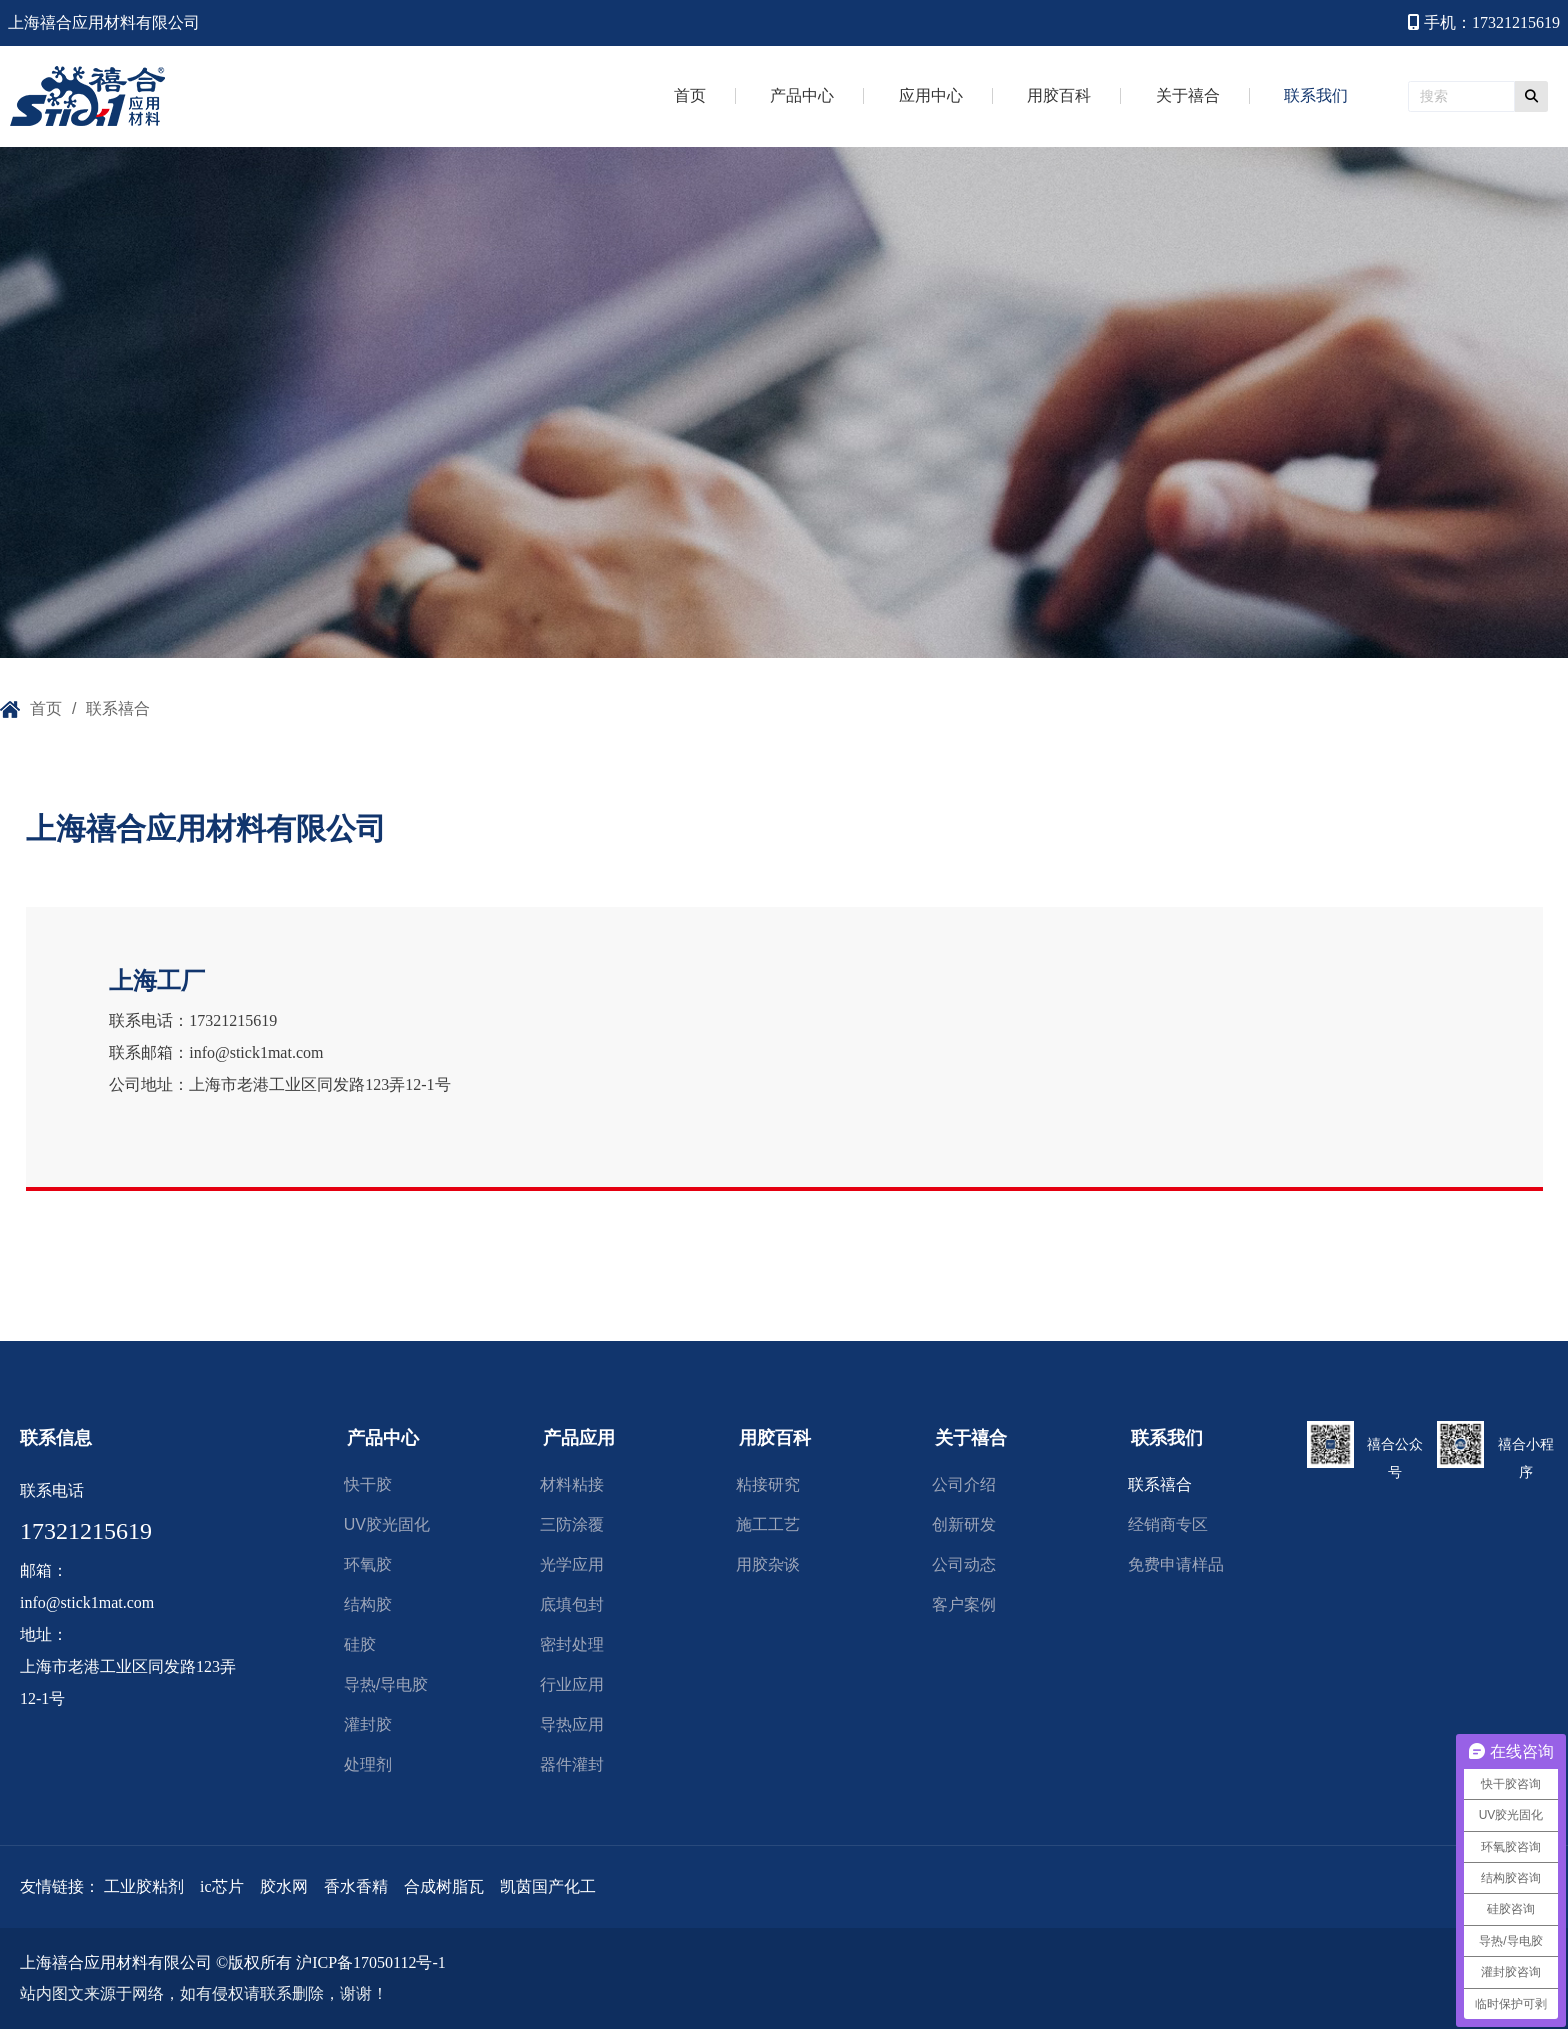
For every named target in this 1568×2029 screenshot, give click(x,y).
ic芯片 (220, 1886)
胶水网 (284, 1886)
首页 (46, 708)
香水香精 (356, 1886)
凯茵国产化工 (548, 1886)
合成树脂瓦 (444, 1886)
